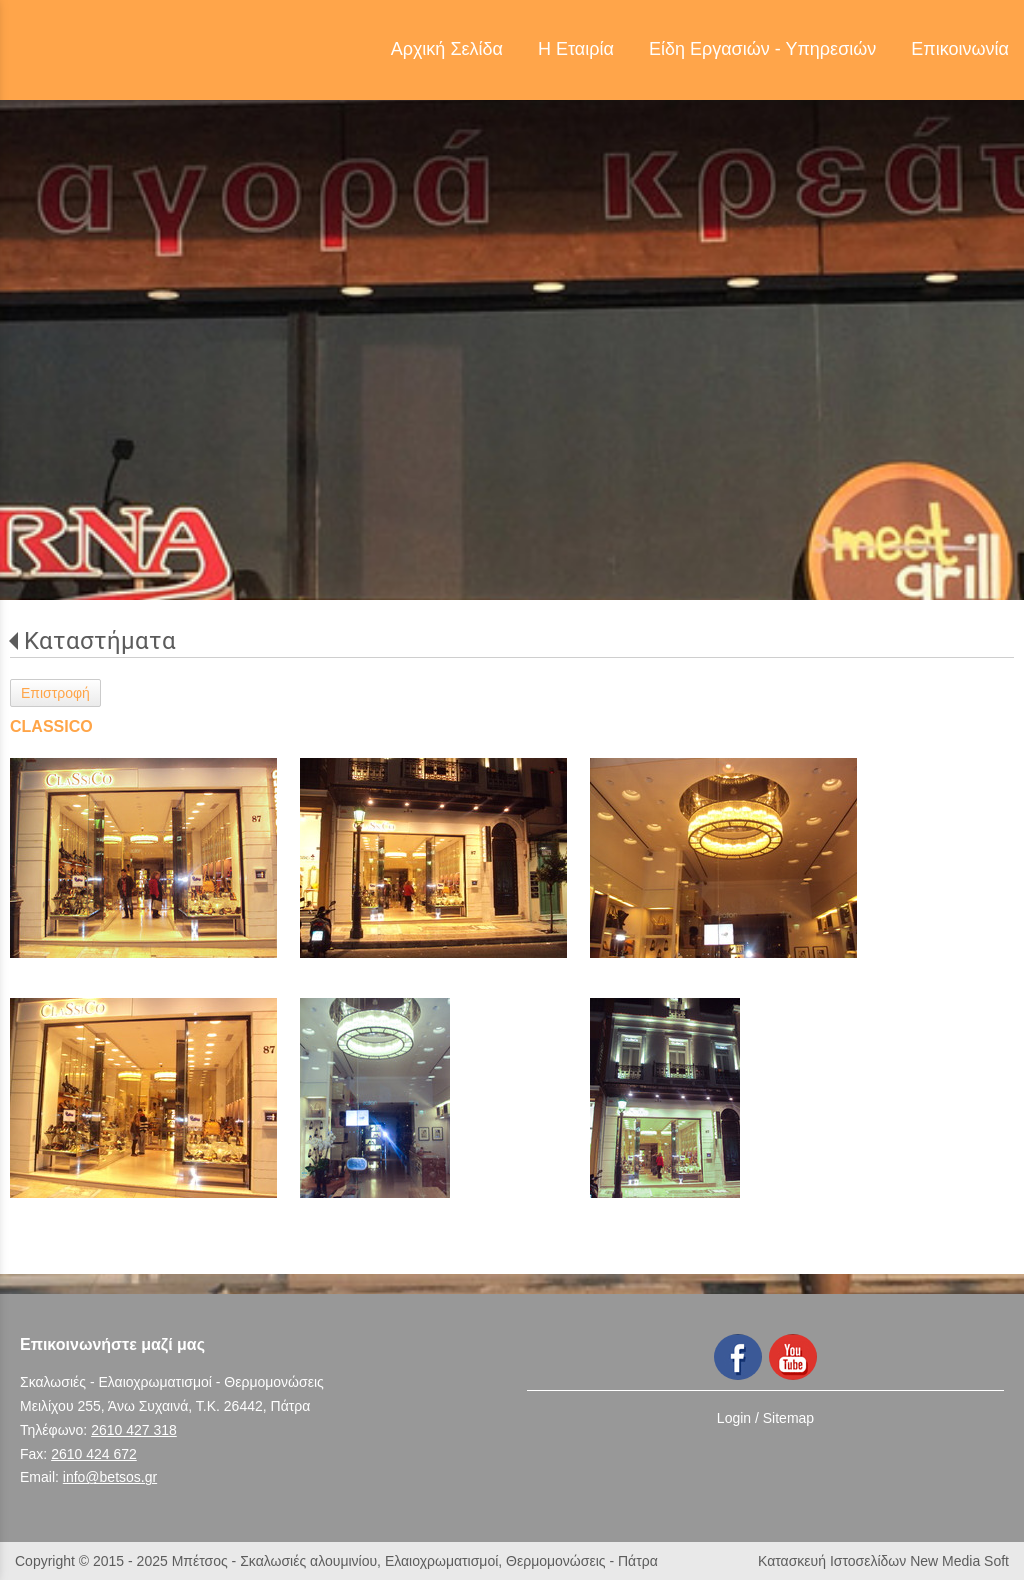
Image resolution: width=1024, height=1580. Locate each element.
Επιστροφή (55, 693)
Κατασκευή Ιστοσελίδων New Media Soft (883, 1561)
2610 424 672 (94, 1454)
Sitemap (788, 1418)
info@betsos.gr (110, 1477)
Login (734, 1418)
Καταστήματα (100, 641)
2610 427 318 (134, 1430)
